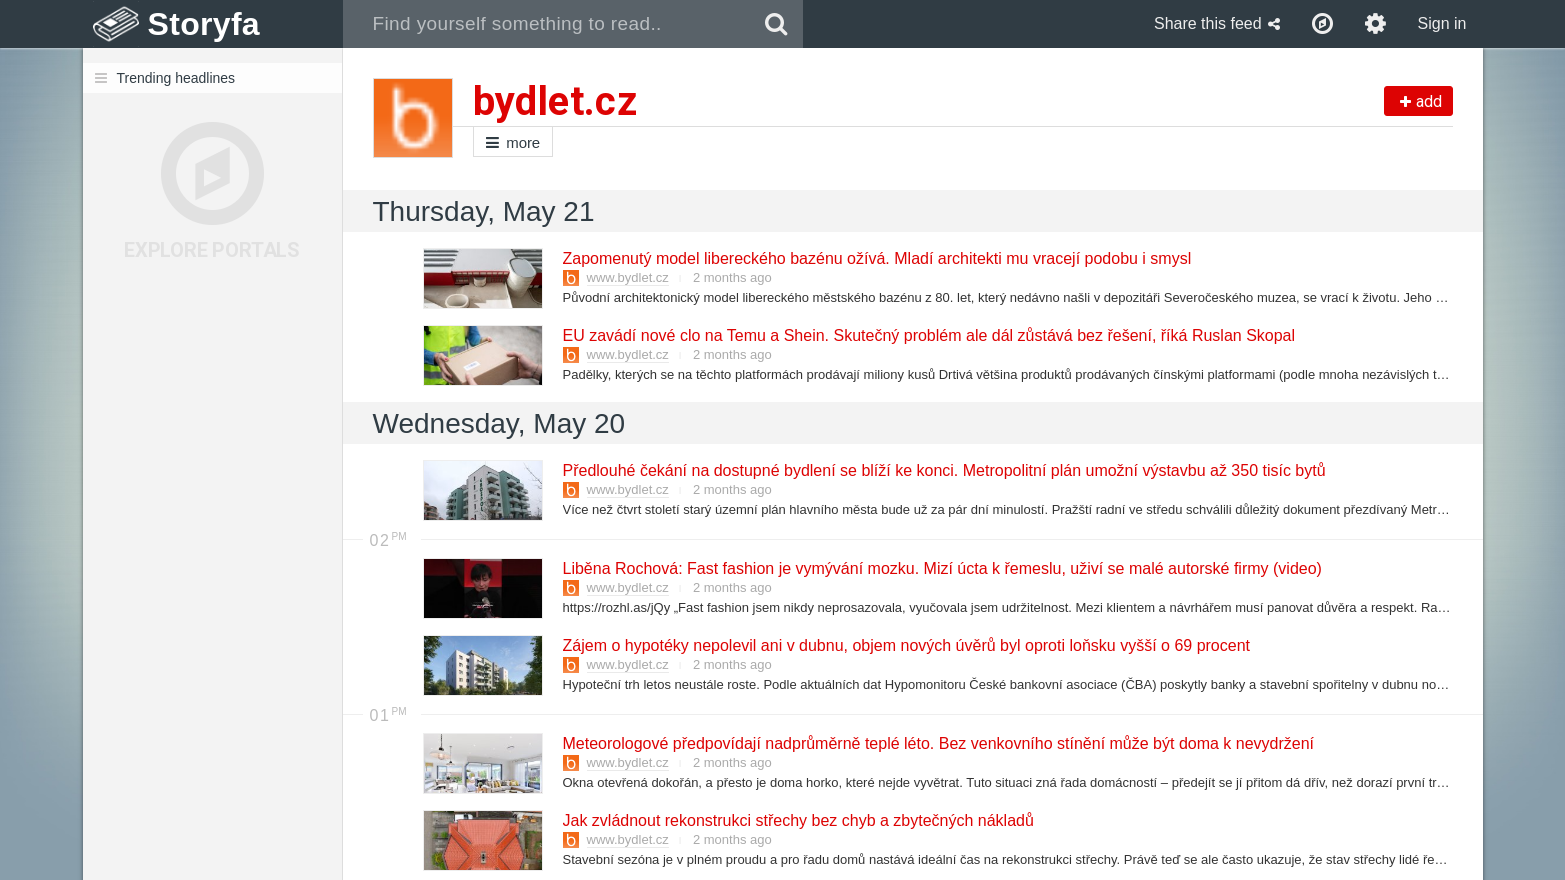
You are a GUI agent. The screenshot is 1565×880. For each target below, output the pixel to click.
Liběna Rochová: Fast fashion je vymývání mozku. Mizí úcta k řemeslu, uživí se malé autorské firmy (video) (941, 568)
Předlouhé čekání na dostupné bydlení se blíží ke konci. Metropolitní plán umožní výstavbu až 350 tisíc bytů (943, 470)
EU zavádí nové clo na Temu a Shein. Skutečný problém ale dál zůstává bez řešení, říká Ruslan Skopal (928, 335)
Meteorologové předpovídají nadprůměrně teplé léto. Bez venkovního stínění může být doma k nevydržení (938, 743)
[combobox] (546, 24)
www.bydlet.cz (628, 277)
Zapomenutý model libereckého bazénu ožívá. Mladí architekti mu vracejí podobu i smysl (876, 258)
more (513, 142)
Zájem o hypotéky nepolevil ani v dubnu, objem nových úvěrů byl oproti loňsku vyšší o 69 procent (906, 645)
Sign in (1442, 23)
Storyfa (204, 24)
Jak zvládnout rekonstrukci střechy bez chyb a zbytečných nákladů (797, 820)
